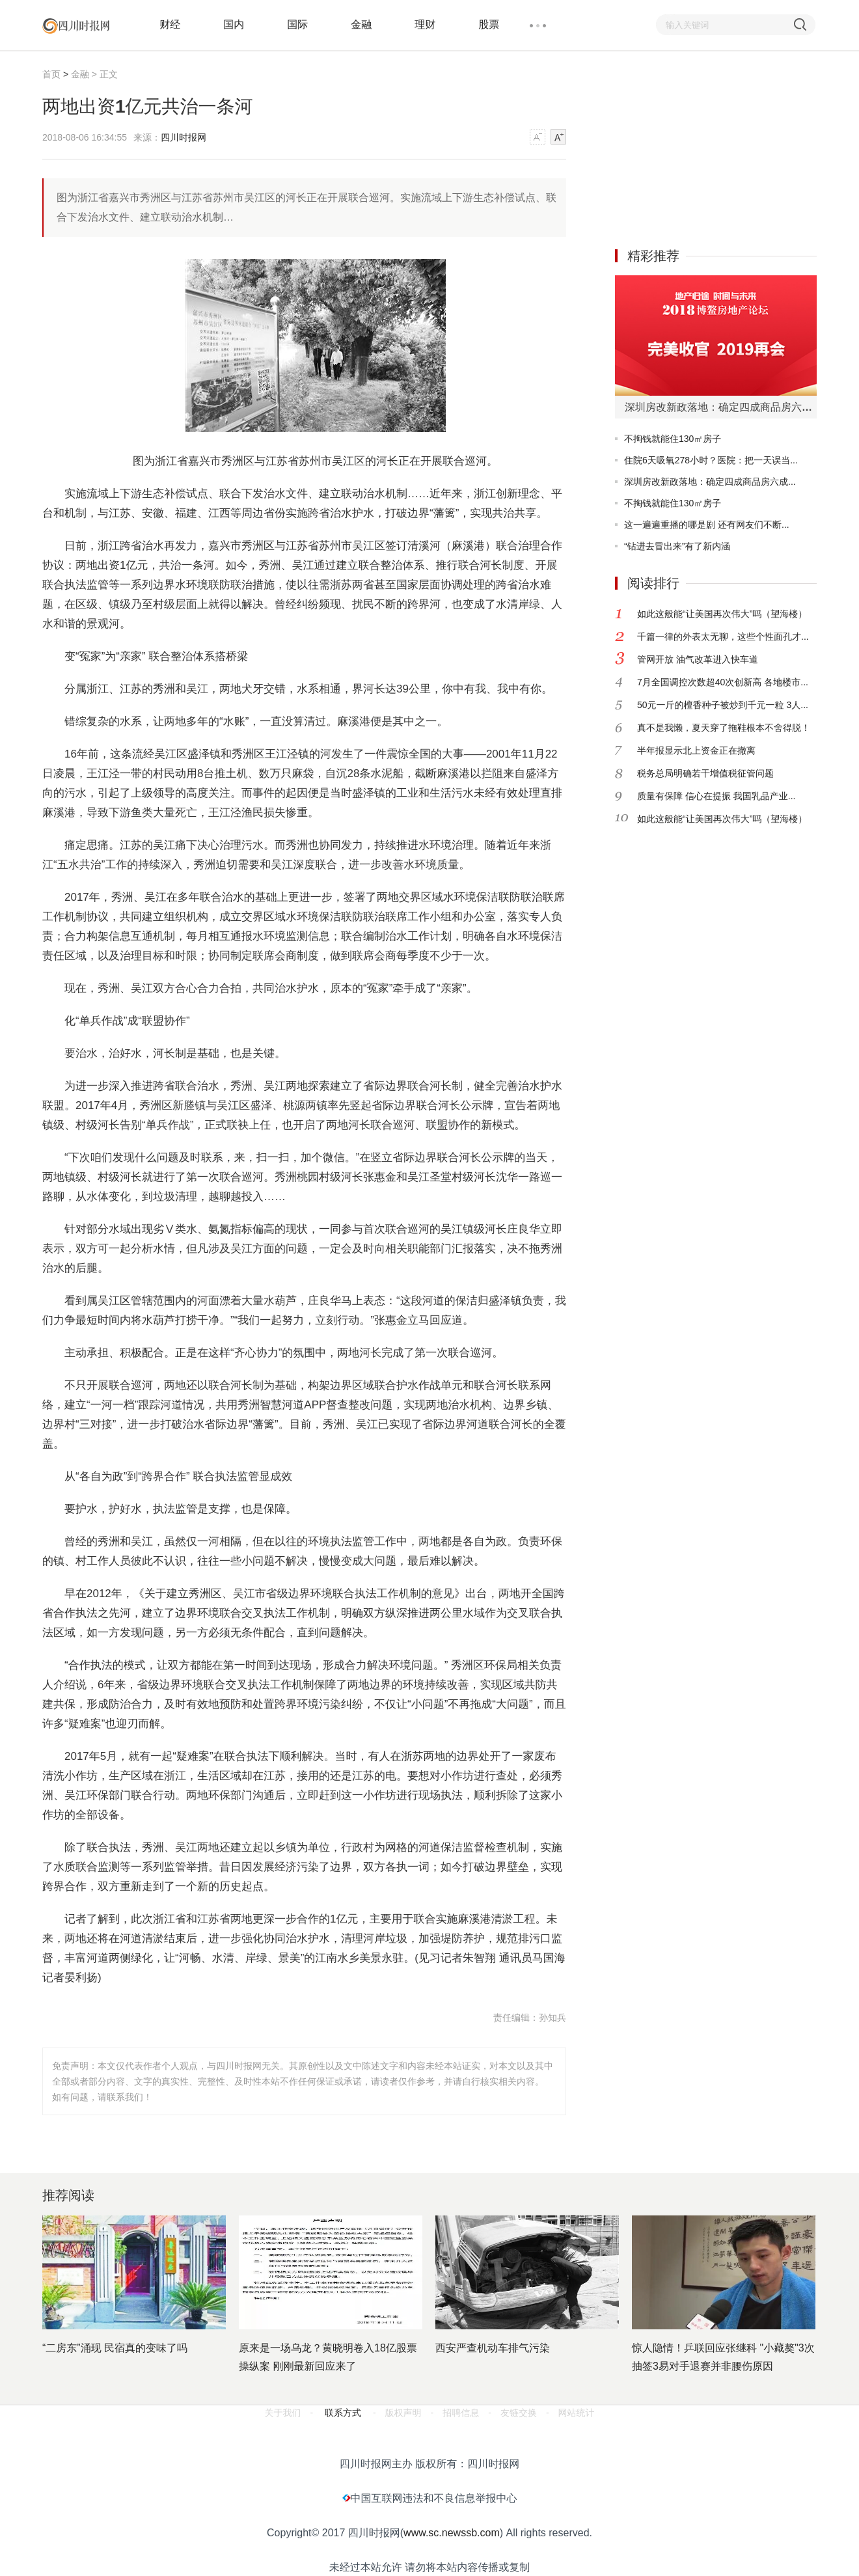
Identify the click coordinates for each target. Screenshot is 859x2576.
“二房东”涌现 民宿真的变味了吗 (114, 2347)
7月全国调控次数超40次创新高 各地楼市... (722, 682)
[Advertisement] (712, 148)
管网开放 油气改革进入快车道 (697, 659)
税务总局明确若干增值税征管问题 (705, 773)
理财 (425, 24)
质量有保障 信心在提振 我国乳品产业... (716, 796)
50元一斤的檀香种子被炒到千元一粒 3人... (722, 705)
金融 (361, 24)
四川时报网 (183, 137)
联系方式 (343, 2412)
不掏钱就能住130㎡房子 (672, 438)
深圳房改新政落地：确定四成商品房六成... (710, 481)
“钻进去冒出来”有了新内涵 (677, 546)
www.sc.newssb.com (451, 2532)
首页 (51, 74)
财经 (169, 24)
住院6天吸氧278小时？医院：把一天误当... (711, 460)
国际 (297, 24)
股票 (488, 24)
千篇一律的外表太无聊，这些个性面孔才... (723, 636)
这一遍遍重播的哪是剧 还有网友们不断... (706, 524)
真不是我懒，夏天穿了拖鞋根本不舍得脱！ (723, 727)
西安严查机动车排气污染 (492, 2347)
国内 (233, 24)
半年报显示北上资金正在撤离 (696, 750)
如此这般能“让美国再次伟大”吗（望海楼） (722, 614)
